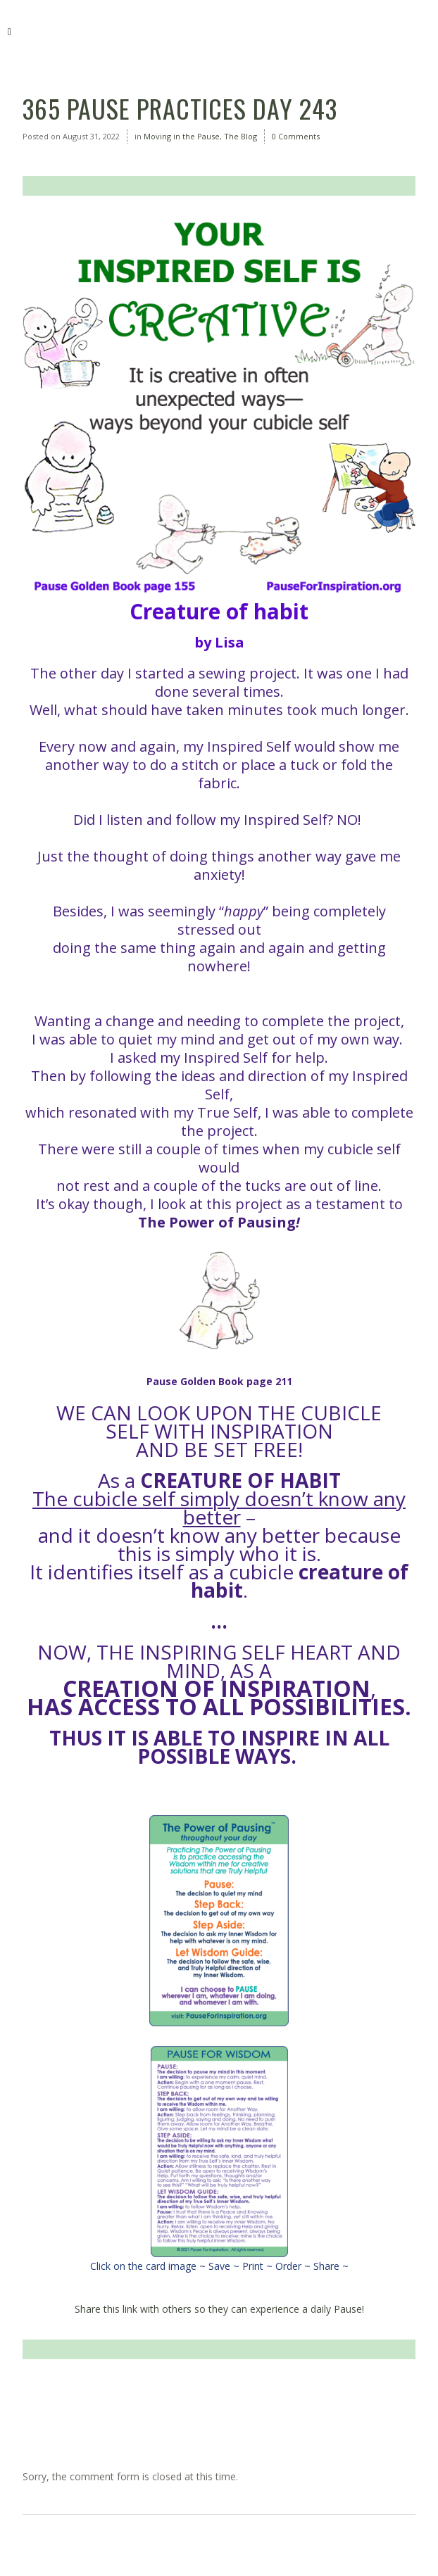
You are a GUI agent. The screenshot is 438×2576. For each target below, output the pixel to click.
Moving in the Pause (182, 136)
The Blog (240, 136)
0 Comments (296, 136)
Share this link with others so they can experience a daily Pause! (219, 2309)
